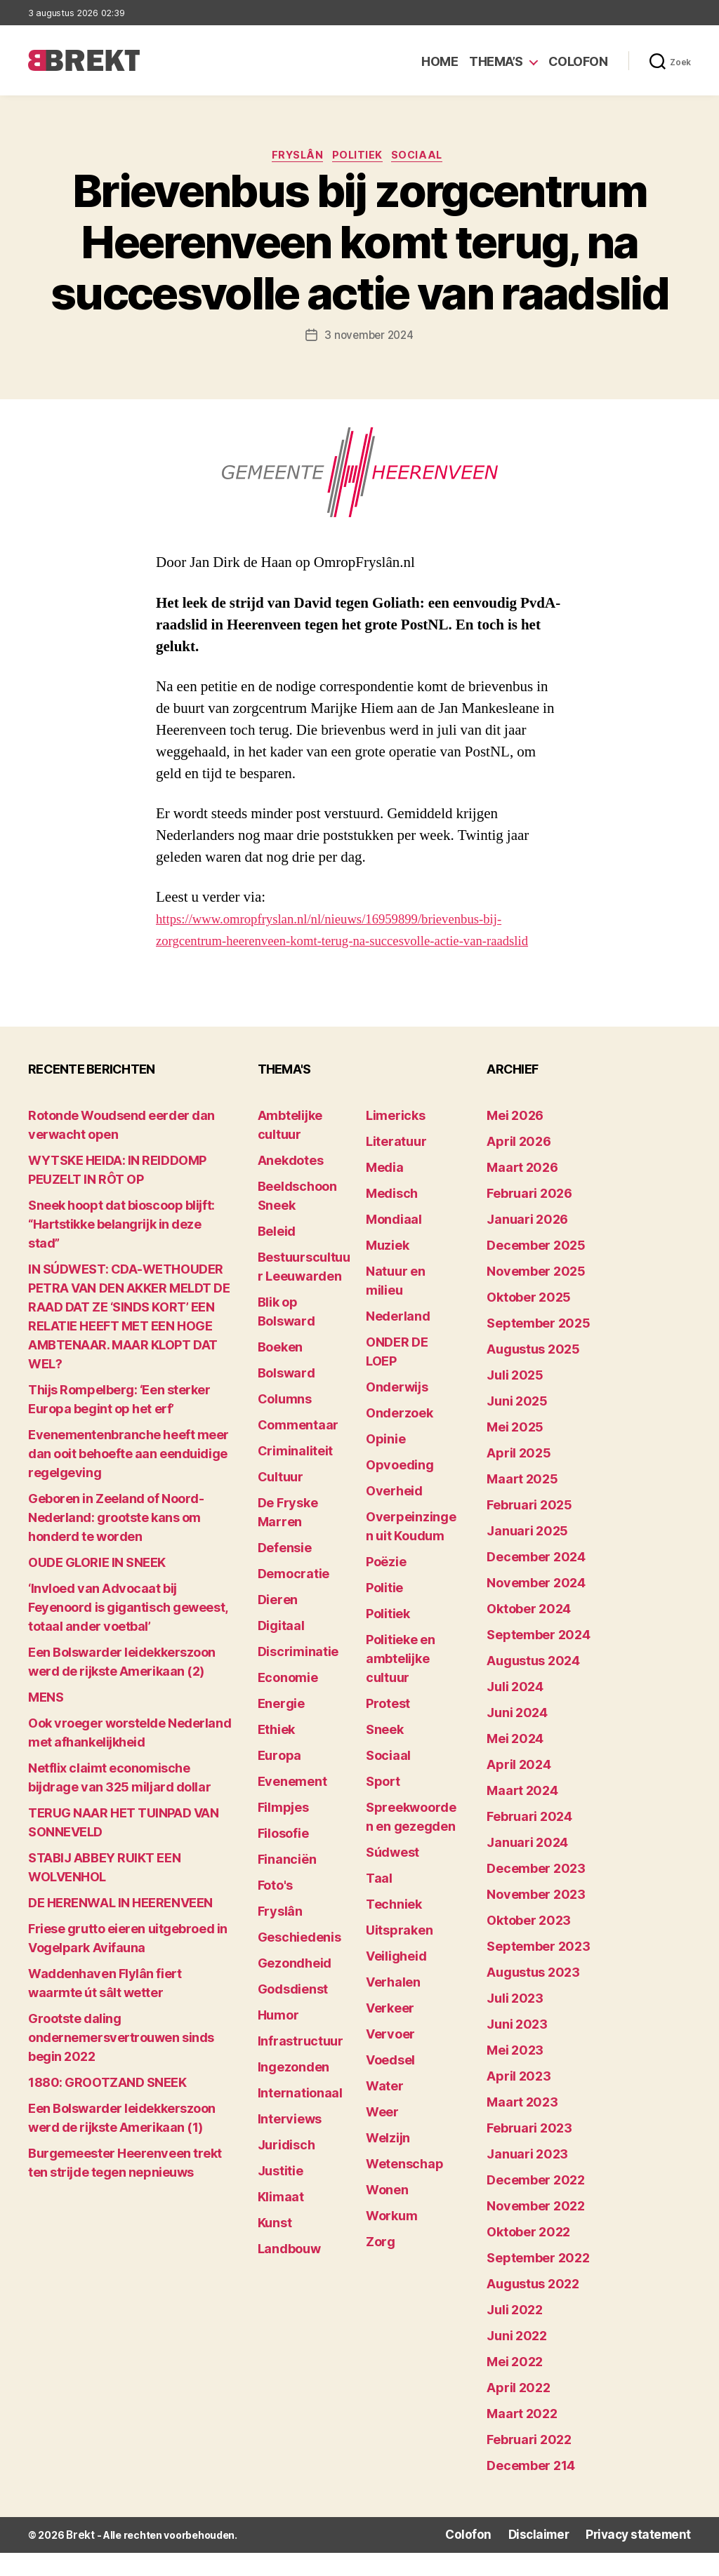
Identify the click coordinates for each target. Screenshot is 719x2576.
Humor (278, 2039)
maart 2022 (522, 2438)
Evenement (292, 1805)
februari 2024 (529, 1841)
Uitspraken (399, 1954)
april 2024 (518, 1789)
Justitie (280, 2195)
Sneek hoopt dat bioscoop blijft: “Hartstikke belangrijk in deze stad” (121, 1248)
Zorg (380, 2266)
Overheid (394, 1515)
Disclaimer (558, 2559)
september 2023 (538, 1970)
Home (439, 61)
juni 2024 (517, 1737)
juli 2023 (515, 2022)
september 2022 (538, 2282)
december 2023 (536, 1893)
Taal (379, 1902)
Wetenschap (404, 2188)
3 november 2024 (369, 338)
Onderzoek (399, 1437)
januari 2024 (527, 1867)
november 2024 (536, 1607)
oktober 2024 (529, 1633)
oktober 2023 (529, 1944)
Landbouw (289, 2273)
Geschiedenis (299, 1961)
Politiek (359, 158)
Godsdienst (293, 2013)
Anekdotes (291, 1184)
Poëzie (386, 1586)
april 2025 (518, 1477)
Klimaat (281, 2221)
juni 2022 (517, 2360)
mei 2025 (515, 1451)
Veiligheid (396, 1980)
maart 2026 (522, 1191)
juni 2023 (517, 2048)
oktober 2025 (529, 1321)
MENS (45, 1721)
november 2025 (536, 1295)
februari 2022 (529, 2464)
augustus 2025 (533, 1373)
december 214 (531, 2490)
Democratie (293, 1598)
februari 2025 (529, 1529)
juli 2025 (515, 1399)
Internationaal (300, 2117)
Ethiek (276, 1754)
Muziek (387, 1269)
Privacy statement (646, 2559)
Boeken (280, 1371)
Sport (383, 1805)
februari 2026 (529, 1217)
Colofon (578, 61)
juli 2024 (515, 1711)
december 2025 (536, 1269)
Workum (391, 2240)
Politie (384, 1612)
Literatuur (396, 1166)
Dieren (278, 1624)
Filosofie (283, 1857)
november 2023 (536, 1918)
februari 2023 (529, 2152)
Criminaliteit (296, 1475)
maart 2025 (522, 1503)
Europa (279, 1780)
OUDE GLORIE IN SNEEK (97, 1587)
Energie (281, 1728)
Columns (285, 1423)
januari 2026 (527, 1243)
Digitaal (281, 1650)
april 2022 (518, 2412)
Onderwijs (397, 1411)
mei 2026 (515, 1140)
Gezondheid (294, 1987)
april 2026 (518, 1166)
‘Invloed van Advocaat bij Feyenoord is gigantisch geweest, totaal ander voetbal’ (127, 1632)
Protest (388, 1728)
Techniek (394, 1928)
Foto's (275, 1909)
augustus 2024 (533, 1685)
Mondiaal (394, 1243)
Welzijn (388, 2162)
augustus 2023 (533, 1996)
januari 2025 (527, 1555)
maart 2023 (522, 2126)
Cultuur (280, 1501)
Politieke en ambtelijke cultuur (400, 1683)
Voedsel (390, 2084)
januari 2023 (527, 2178)
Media (385, 1191)
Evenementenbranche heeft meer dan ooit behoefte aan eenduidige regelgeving (128, 1478)
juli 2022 (515, 2334)
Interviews (290, 2143)
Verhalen (393, 2006)
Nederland (398, 1340)
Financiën (287, 1883)
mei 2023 (515, 2074)
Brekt (79, 2559)
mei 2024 (515, 1763)
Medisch (392, 1217)
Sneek (385, 1754)
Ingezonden (293, 2091)
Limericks (396, 1140)
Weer (382, 2136)
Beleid (277, 1255)
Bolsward (286, 1397)
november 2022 (536, 2230)
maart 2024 (522, 1815)
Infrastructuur (300, 2065)
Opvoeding (400, 1489)
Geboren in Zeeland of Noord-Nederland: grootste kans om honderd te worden (116, 1542)
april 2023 (518, 2100)
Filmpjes (283, 1831)
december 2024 (536, 1581)
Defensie (285, 1572)
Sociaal (426, 158)
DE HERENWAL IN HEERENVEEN (120, 1927)
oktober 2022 (528, 2256)
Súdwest (392, 1876)
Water (385, 2110)
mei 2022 (515, 2386)
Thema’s (496, 61)
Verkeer (390, 2032)
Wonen (387, 2214)
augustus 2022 (533, 2308)
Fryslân (293, 158)
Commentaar (298, 1449)
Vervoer (390, 2058)
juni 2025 (517, 1425)
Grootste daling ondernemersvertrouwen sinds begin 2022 (121, 2062)
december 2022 (536, 2204)
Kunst (275, 2247)
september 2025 (538, 1347)
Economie (288, 1702)
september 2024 (538, 1659)
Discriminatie (298, 1676)
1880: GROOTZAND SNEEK (107, 2107)
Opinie (385, 1463)
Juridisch (286, 2169)
